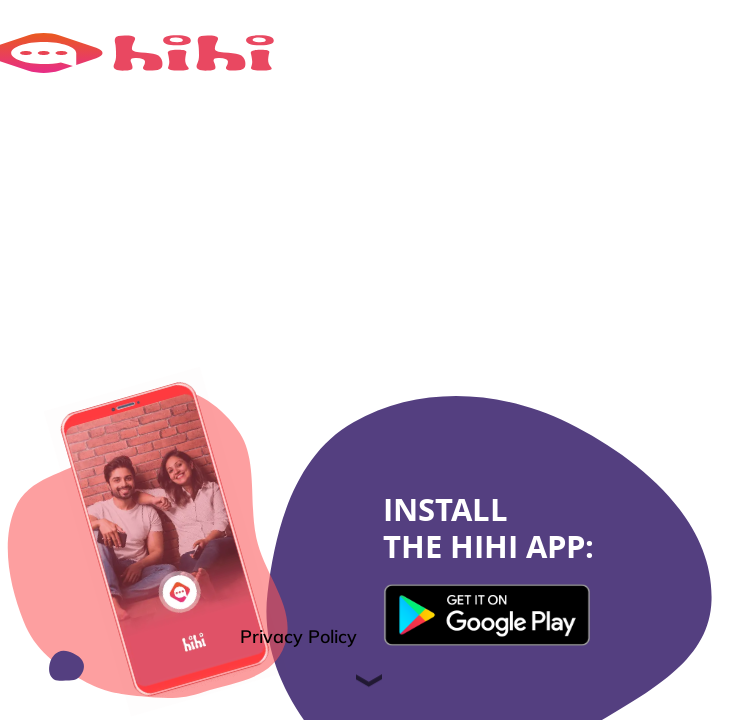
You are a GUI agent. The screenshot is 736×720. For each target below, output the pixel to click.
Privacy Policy (298, 636)
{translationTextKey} (489, 615)
